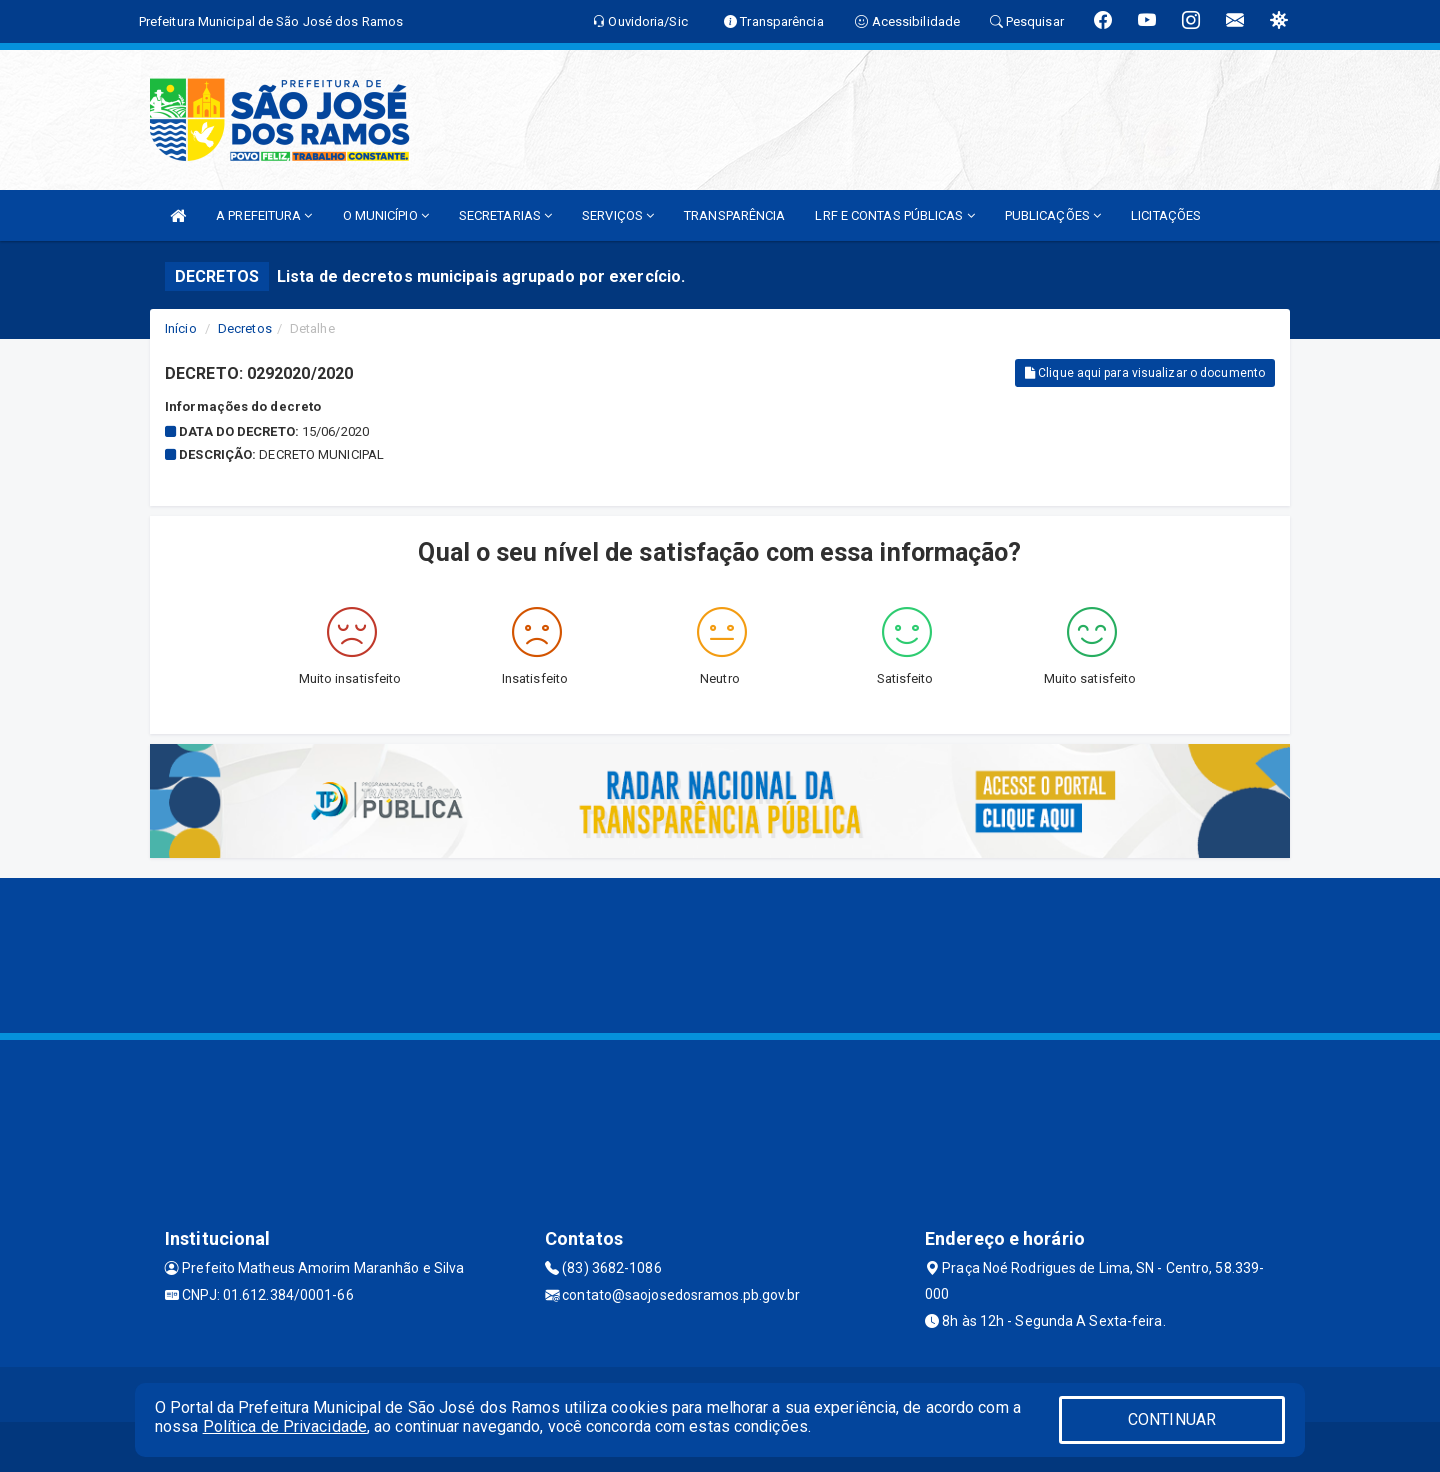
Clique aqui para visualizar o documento (1145, 373)
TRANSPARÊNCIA (734, 215)
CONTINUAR (1172, 1419)
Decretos (245, 328)
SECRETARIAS (505, 215)
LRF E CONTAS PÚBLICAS (894, 215)
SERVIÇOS (618, 215)
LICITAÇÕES (1166, 215)
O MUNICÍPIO (386, 215)
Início (181, 328)
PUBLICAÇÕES (1053, 215)
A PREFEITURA (264, 215)
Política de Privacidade (285, 1426)
